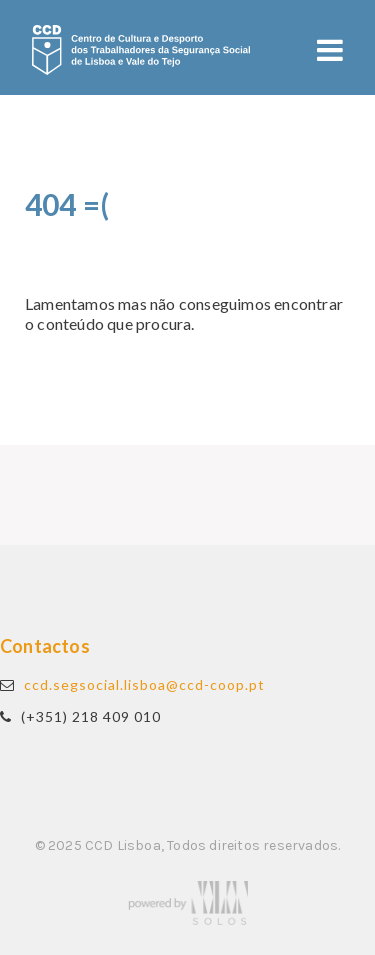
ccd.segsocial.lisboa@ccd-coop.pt (144, 684)
